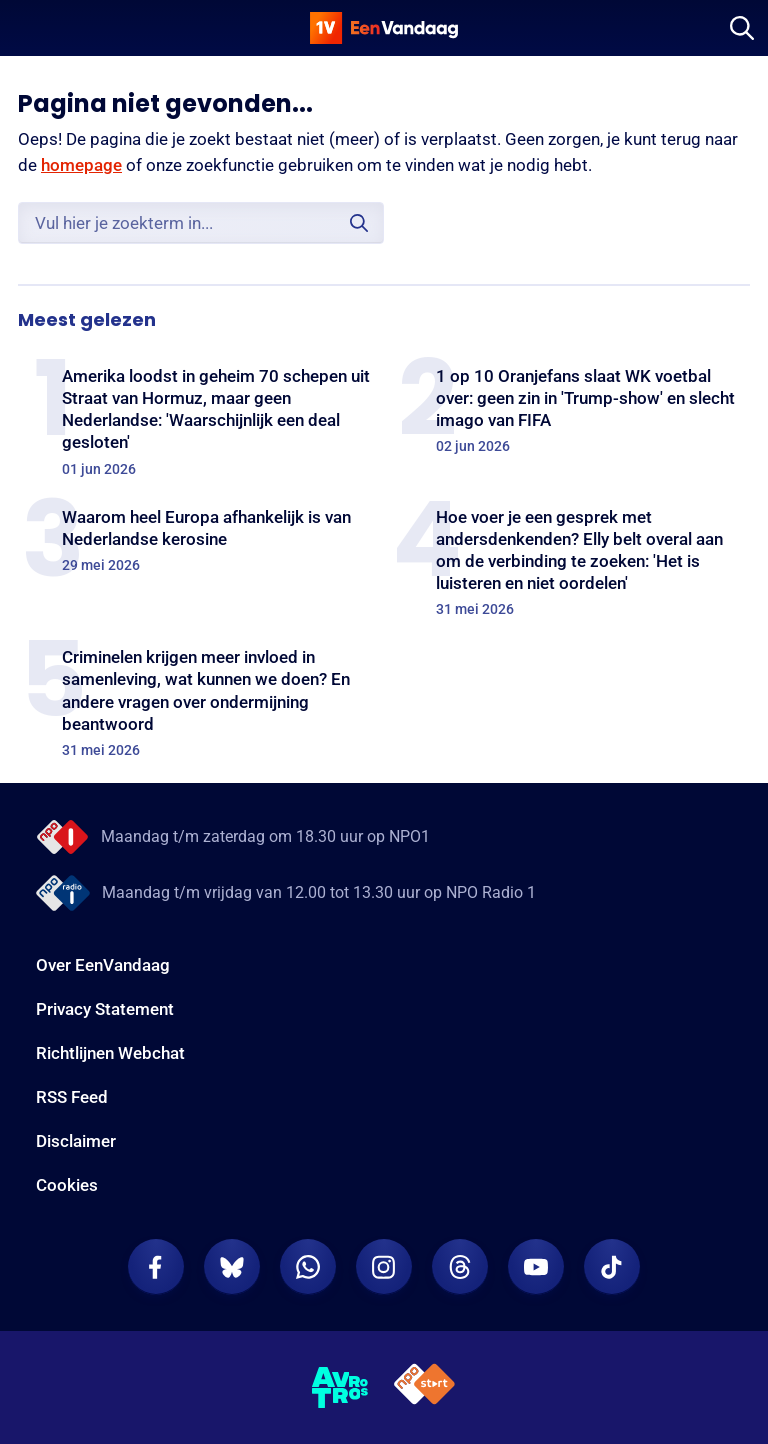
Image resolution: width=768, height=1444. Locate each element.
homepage (81, 165)
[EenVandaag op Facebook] (156, 1267)
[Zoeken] (742, 28)
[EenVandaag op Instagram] (384, 1267)
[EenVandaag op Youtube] (536, 1267)
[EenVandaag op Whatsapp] (308, 1267)
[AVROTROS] (340, 1388)
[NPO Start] (424, 1387)
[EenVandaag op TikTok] (612, 1267)
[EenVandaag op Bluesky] (232, 1267)
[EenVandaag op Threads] (460, 1267)
